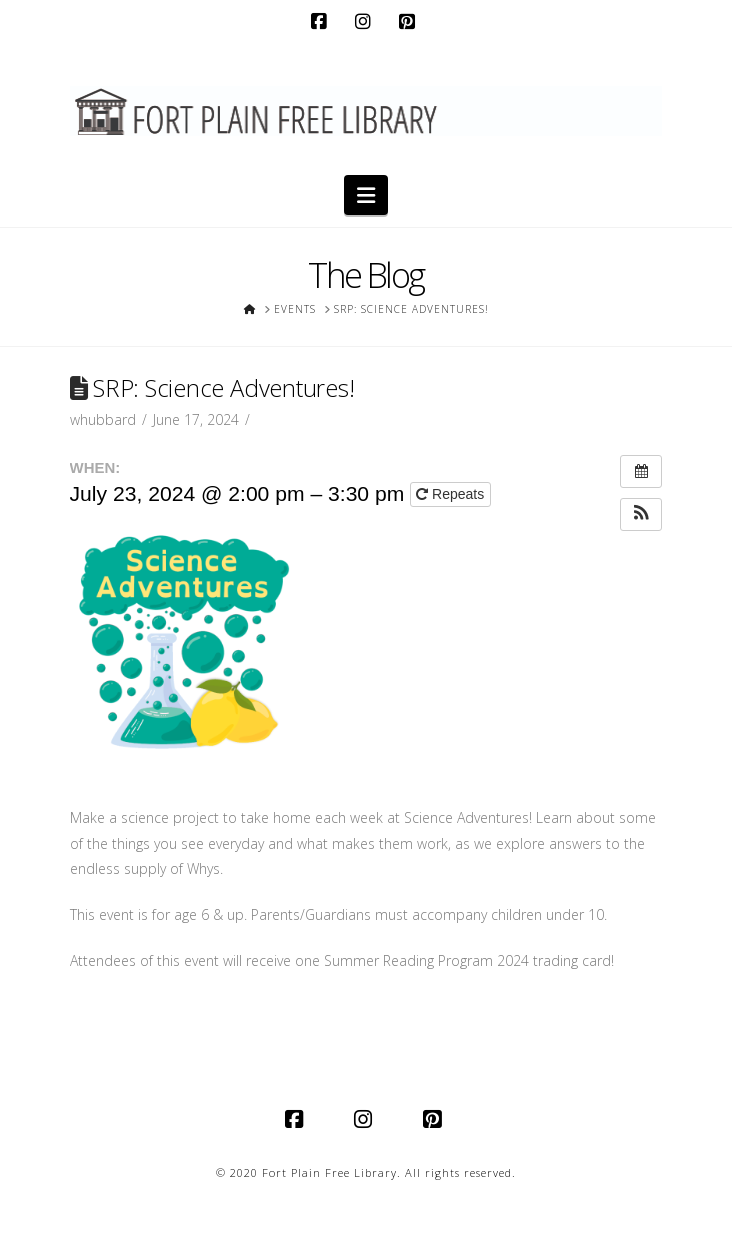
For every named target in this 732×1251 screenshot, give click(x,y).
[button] (366, 195)
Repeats (452, 494)
